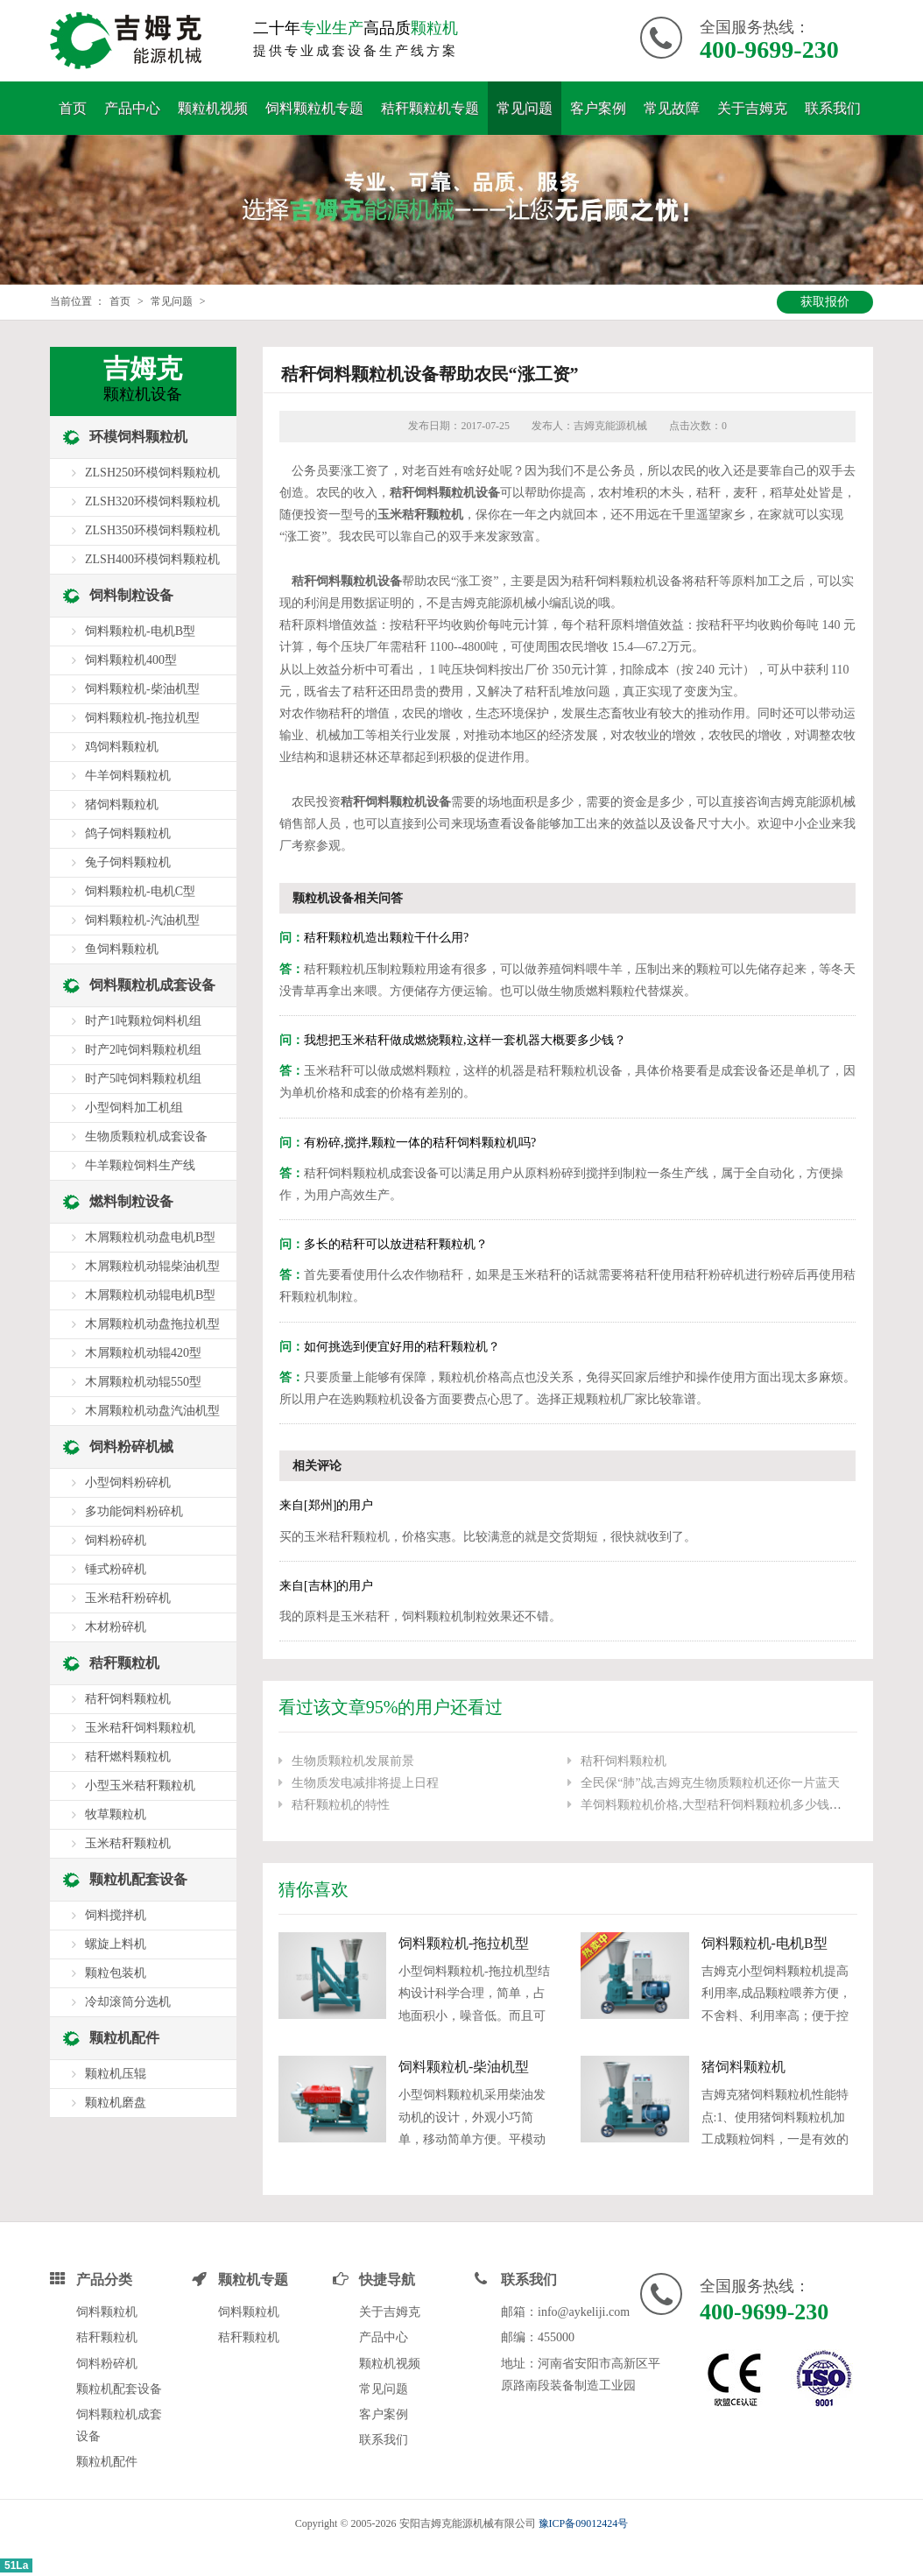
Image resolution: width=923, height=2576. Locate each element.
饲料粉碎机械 (131, 1446)
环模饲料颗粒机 (138, 436)
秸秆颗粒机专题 (430, 108)
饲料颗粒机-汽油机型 (142, 920)
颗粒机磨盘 (115, 2102)
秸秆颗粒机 (124, 1662)
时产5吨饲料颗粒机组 (143, 1078)
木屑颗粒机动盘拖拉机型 (152, 1323)
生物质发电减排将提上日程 (365, 1782)
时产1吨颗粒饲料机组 (143, 1020)
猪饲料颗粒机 (743, 2066)
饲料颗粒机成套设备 (152, 984)
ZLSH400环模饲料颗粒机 (152, 559)
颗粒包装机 (115, 1973)
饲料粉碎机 (115, 1540)
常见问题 (525, 108)
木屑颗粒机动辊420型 (143, 1352)
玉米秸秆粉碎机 (128, 1598)
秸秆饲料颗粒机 (623, 1761)
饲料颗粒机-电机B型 (764, 1943)
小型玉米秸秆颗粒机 (140, 1785)
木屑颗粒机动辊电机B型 (150, 1295)
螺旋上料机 (115, 1944)
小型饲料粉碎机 (128, 1482)
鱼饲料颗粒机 (122, 949)
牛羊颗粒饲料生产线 (140, 1165)
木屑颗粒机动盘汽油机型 (152, 1410)
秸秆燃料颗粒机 (128, 1756)
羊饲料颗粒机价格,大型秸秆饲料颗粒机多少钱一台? (720, 1804)
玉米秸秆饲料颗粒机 (140, 1727)
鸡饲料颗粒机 (122, 746)
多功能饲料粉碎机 (134, 1511)
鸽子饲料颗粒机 (128, 833)
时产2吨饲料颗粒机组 (143, 1049)
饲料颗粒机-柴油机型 (463, 2066)
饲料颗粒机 (106, 2311)
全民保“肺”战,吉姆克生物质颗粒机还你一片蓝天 (710, 1782)
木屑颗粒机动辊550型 (143, 1381)
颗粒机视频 (213, 108)
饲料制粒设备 (131, 595)
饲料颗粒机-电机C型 (140, 891)
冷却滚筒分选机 (128, 2001)
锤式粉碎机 (115, 1569)
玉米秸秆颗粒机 (128, 1843)
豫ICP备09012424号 (584, 2523)
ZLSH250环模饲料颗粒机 (152, 472)
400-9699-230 (769, 49)
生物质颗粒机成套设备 (146, 1136)
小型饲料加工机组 (134, 1107)
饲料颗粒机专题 (314, 108)
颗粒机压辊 (115, 2073)
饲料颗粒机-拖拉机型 (463, 1943)
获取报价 (824, 301)
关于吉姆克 (752, 108)
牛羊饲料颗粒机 (128, 775)
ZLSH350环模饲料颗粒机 (152, 530)
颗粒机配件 (124, 2037)
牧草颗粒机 (115, 1814)
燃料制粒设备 (131, 1201)
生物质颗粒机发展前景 (353, 1761)
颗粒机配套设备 (138, 1879)
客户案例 (598, 108)
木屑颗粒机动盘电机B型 (150, 1237)
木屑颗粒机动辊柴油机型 (152, 1266)
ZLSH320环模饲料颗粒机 (152, 501)
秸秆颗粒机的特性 (341, 1804)
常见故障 (672, 108)
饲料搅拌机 (115, 1915)
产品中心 (132, 108)
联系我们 (833, 108)
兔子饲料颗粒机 (128, 862)
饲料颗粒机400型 (131, 660)
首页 (73, 108)
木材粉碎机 (115, 1627)
